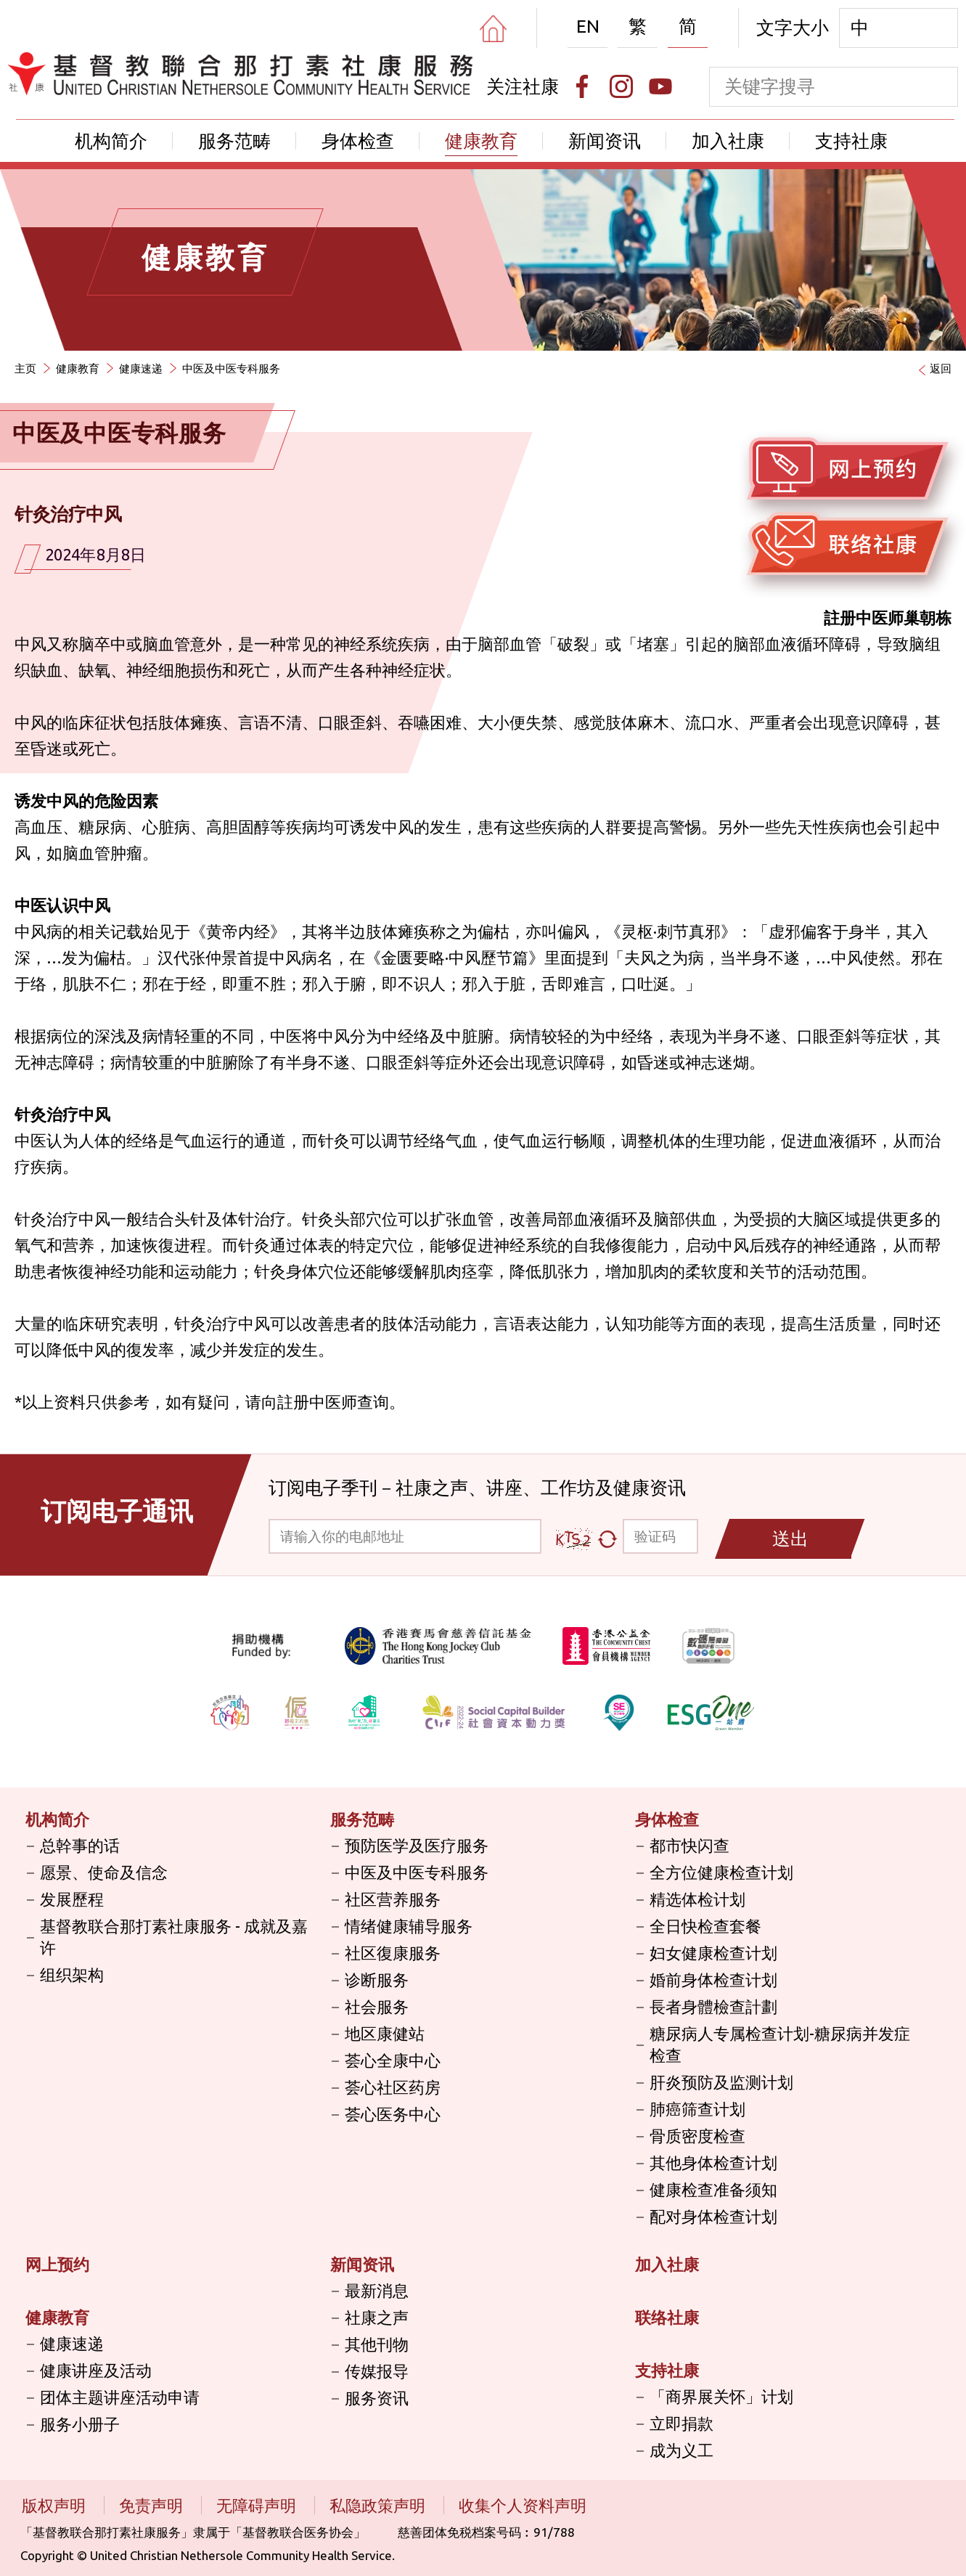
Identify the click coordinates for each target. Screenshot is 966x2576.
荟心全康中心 (393, 2060)
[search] (937, 87)
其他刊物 (377, 2344)
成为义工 (681, 2450)
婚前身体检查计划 (713, 1979)
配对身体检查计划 (713, 2216)
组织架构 (72, 1974)
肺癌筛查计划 (697, 2109)
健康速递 (141, 368)
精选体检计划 (697, 1899)
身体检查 (358, 141)
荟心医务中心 (393, 2114)
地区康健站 (385, 2033)
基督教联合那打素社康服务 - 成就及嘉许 (174, 1937)
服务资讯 (377, 2398)
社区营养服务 (393, 1899)
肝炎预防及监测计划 (721, 2082)
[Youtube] (660, 86)
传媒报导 (377, 2371)
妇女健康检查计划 (713, 1953)
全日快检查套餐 (705, 1926)
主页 (25, 368)
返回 (940, 368)
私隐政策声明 (379, 2505)
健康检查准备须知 (713, 2189)
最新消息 (377, 2290)
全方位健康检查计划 (721, 1872)
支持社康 (851, 141)
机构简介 (111, 141)
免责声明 (153, 2505)
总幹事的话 (80, 1845)
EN (587, 26)
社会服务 (377, 2006)
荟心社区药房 (393, 2087)
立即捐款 (681, 2423)
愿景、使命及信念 (104, 1872)
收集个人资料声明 (522, 2505)
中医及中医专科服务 (231, 368)
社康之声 (377, 2317)
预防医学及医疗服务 (416, 1845)
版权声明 (55, 2505)
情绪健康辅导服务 (408, 1926)
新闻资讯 (604, 141)
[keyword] (814, 87)
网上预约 (57, 2264)
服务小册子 (80, 2424)
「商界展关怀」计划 (721, 2396)
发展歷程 (72, 1899)
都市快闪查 (689, 1845)
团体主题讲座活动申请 (120, 2397)
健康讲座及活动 (96, 2370)
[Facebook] (582, 86)
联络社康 (667, 2317)
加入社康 (728, 141)
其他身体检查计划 (713, 2162)
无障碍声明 (258, 2505)
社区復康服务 (393, 1953)
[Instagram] (621, 86)
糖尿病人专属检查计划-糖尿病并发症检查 (780, 2044)
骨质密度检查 (697, 2136)
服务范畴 (234, 141)
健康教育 (481, 141)
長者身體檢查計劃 (713, 2006)
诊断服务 (377, 1979)
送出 (790, 1538)
